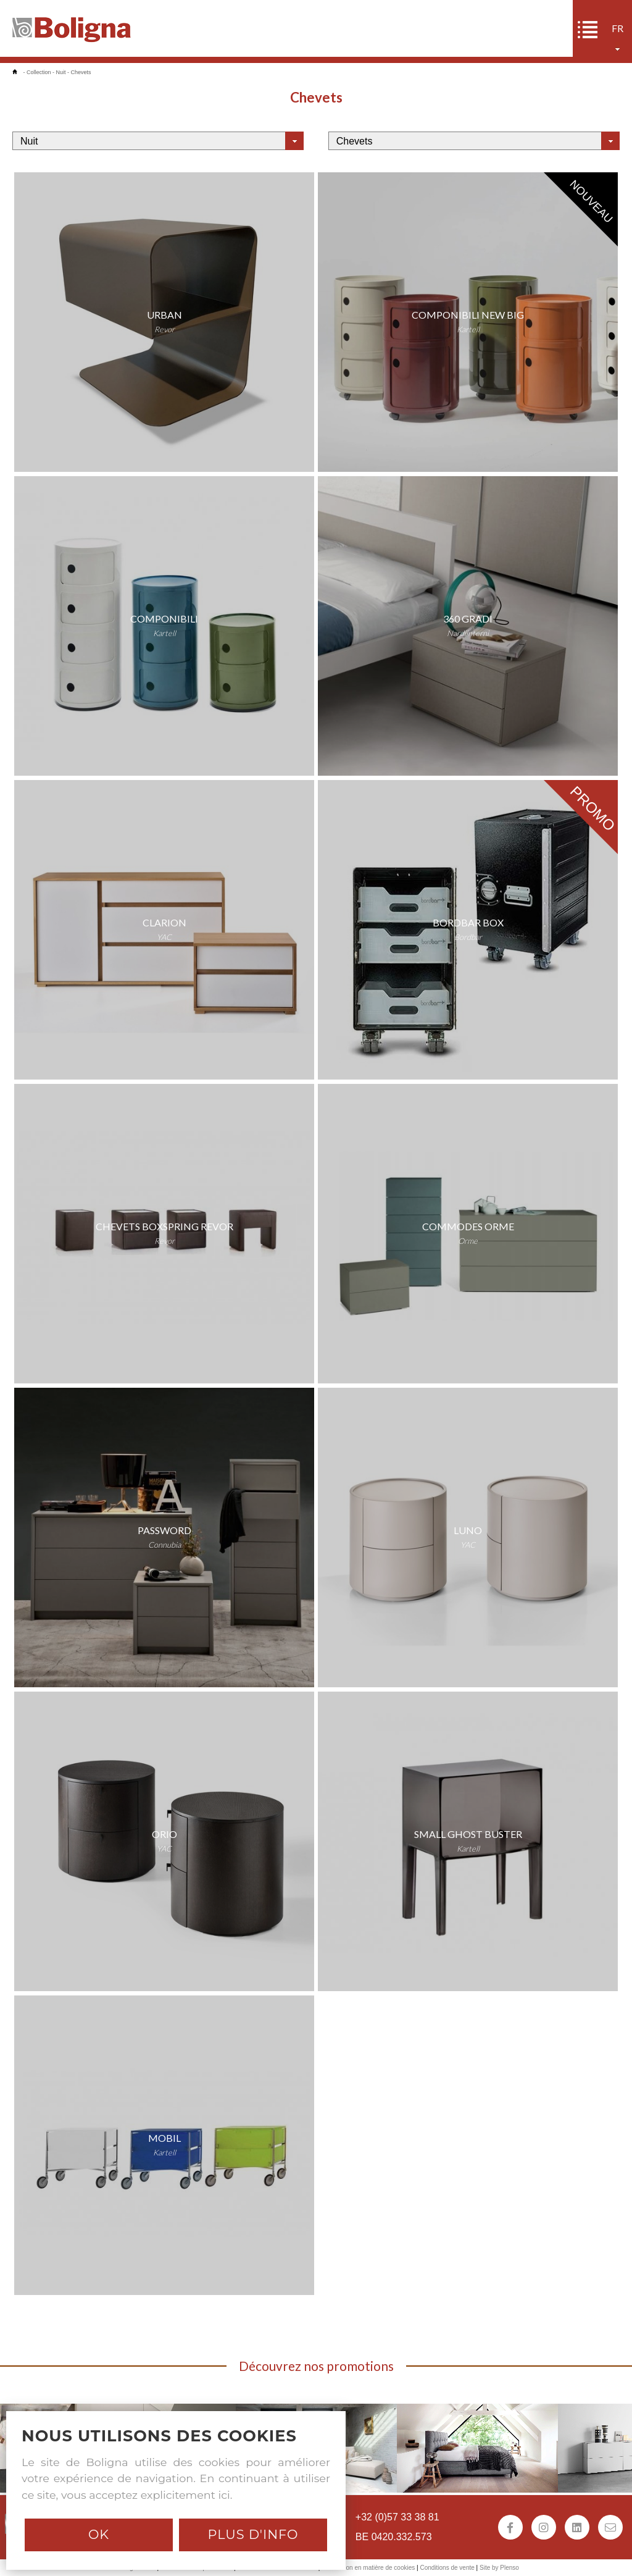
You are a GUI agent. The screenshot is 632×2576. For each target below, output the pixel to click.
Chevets (81, 72)
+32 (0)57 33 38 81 (397, 2517)
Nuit (61, 72)
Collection (39, 72)
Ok (98, 2534)
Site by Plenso (499, 2567)
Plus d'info (252, 2534)
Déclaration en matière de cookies (368, 2567)
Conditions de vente (447, 2567)
